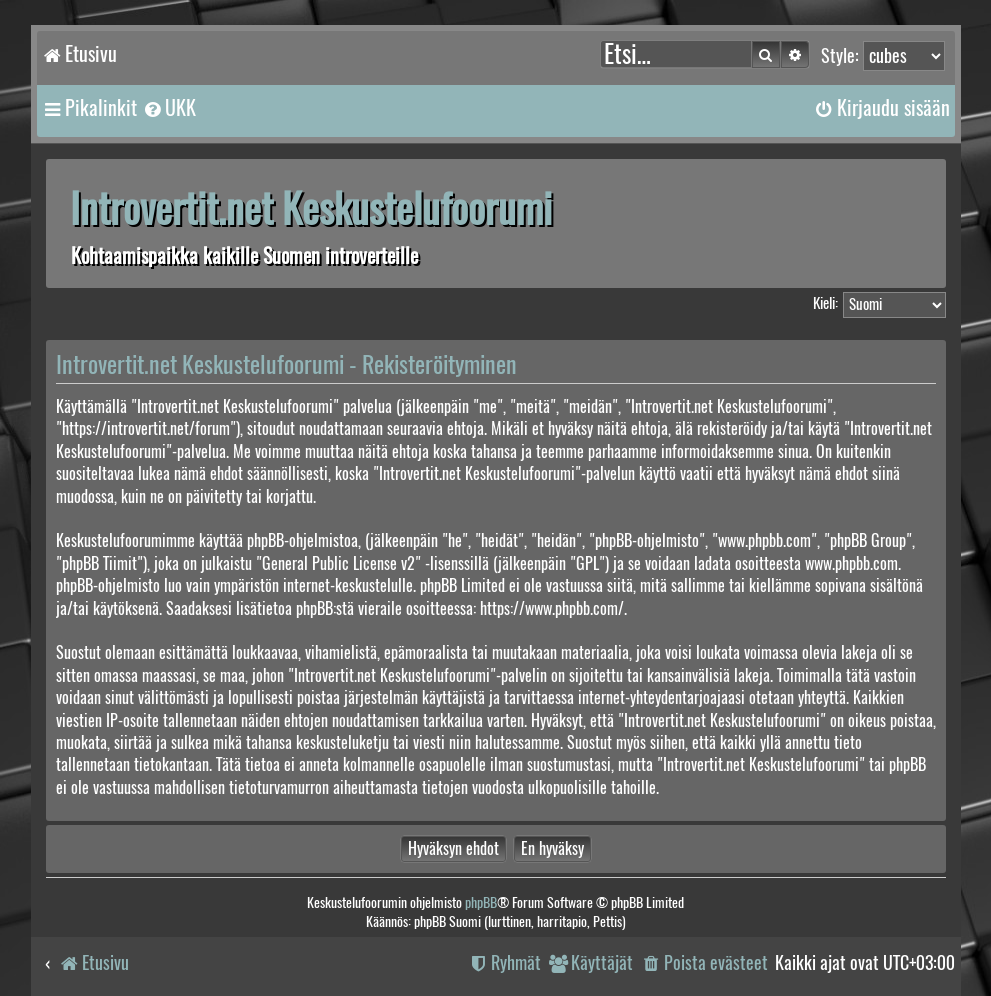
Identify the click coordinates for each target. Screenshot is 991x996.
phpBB (481, 902)
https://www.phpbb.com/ (552, 608)
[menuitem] (169, 108)
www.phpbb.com (851, 563)
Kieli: (825, 303)
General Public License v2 (338, 563)
